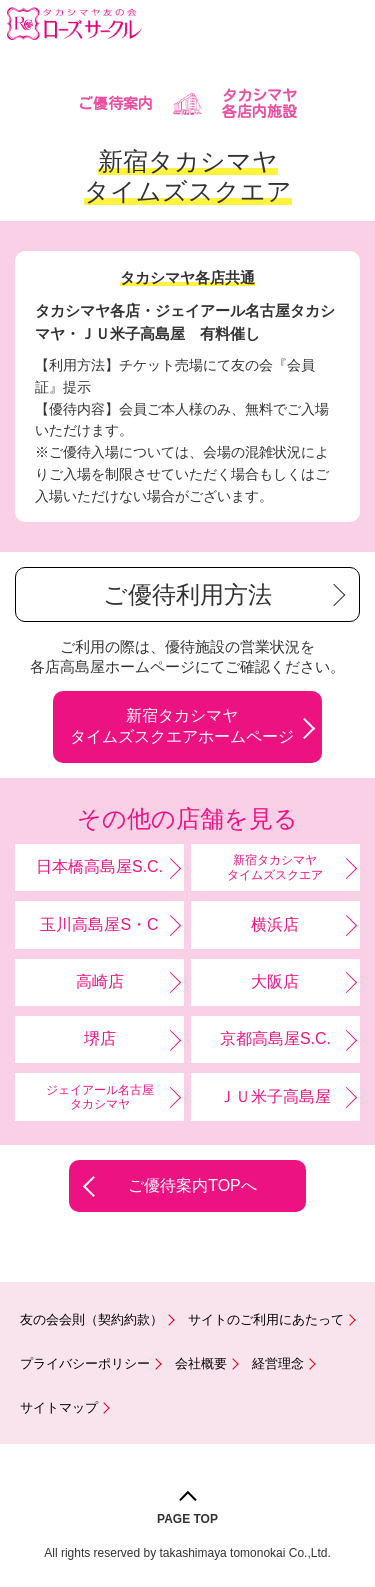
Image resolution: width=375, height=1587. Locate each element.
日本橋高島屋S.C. (99, 866)
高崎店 (100, 981)
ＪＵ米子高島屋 (275, 1096)
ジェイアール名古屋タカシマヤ (100, 1097)
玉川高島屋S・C (99, 924)
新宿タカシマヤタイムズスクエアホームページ (182, 726)
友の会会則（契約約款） (91, 1319)
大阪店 (275, 981)
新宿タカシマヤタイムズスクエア (275, 867)
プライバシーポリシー (85, 1363)
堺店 (100, 1038)
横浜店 (275, 924)
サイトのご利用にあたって (266, 1319)
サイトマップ (59, 1407)
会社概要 (201, 1363)
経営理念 (278, 1363)
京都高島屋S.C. (275, 1038)
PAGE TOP (187, 1519)
